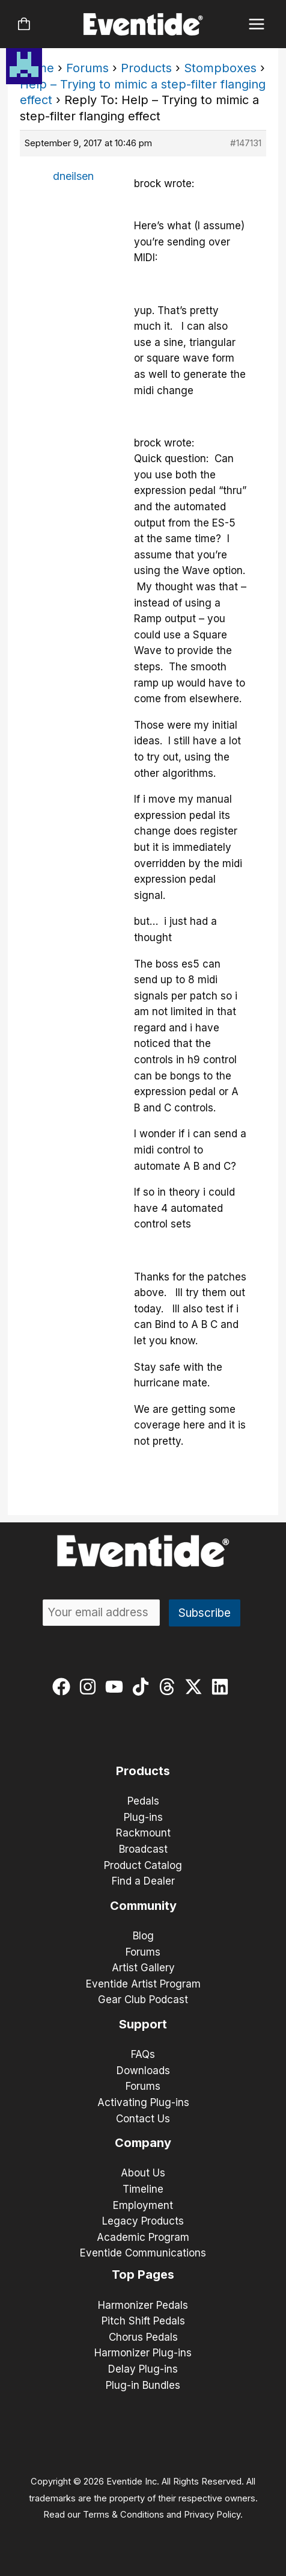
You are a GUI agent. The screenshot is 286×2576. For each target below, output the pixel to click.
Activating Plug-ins (143, 2102)
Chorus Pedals (143, 2337)
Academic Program (143, 2237)
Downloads (143, 2071)
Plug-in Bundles (143, 2385)
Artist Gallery (143, 1968)
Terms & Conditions (123, 2514)
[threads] (169, 1687)
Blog (143, 1936)
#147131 (245, 143)
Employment (143, 2205)
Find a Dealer (143, 1881)
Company (143, 2143)
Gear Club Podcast (143, 2000)
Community (143, 1905)
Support (143, 2024)
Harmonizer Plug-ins (143, 2353)
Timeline (143, 2189)
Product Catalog (143, 1865)
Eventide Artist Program (143, 1984)
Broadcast (143, 1849)
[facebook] (64, 1687)
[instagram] (90, 1687)
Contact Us (143, 2119)
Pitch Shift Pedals (143, 2321)
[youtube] (117, 1687)
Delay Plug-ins (143, 2369)
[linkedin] (222, 1687)
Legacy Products (143, 2221)
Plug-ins (143, 1817)
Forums (87, 68)
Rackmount (143, 1833)
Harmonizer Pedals (143, 2305)
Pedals (143, 1801)
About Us (143, 2173)
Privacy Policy (212, 2514)
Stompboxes (220, 68)
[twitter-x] (196, 1687)
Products (146, 68)
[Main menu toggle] (257, 24)
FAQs (143, 2054)
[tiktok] (143, 1687)
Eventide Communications (143, 2253)
